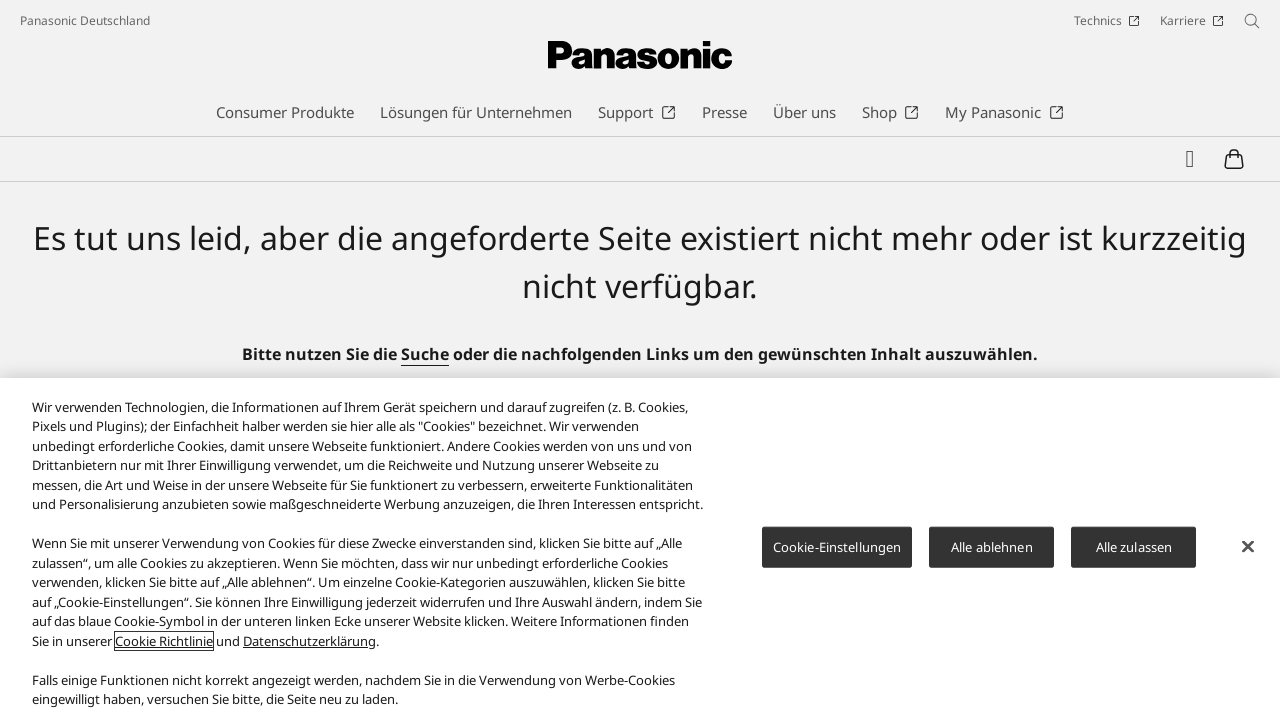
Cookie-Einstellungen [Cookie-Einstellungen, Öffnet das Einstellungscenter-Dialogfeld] (837, 555)
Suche (425, 354)
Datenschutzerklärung (309, 649)
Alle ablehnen (992, 555)
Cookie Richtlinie (164, 649)
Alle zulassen (1134, 555)
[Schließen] (1248, 555)
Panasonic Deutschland (85, 20)
